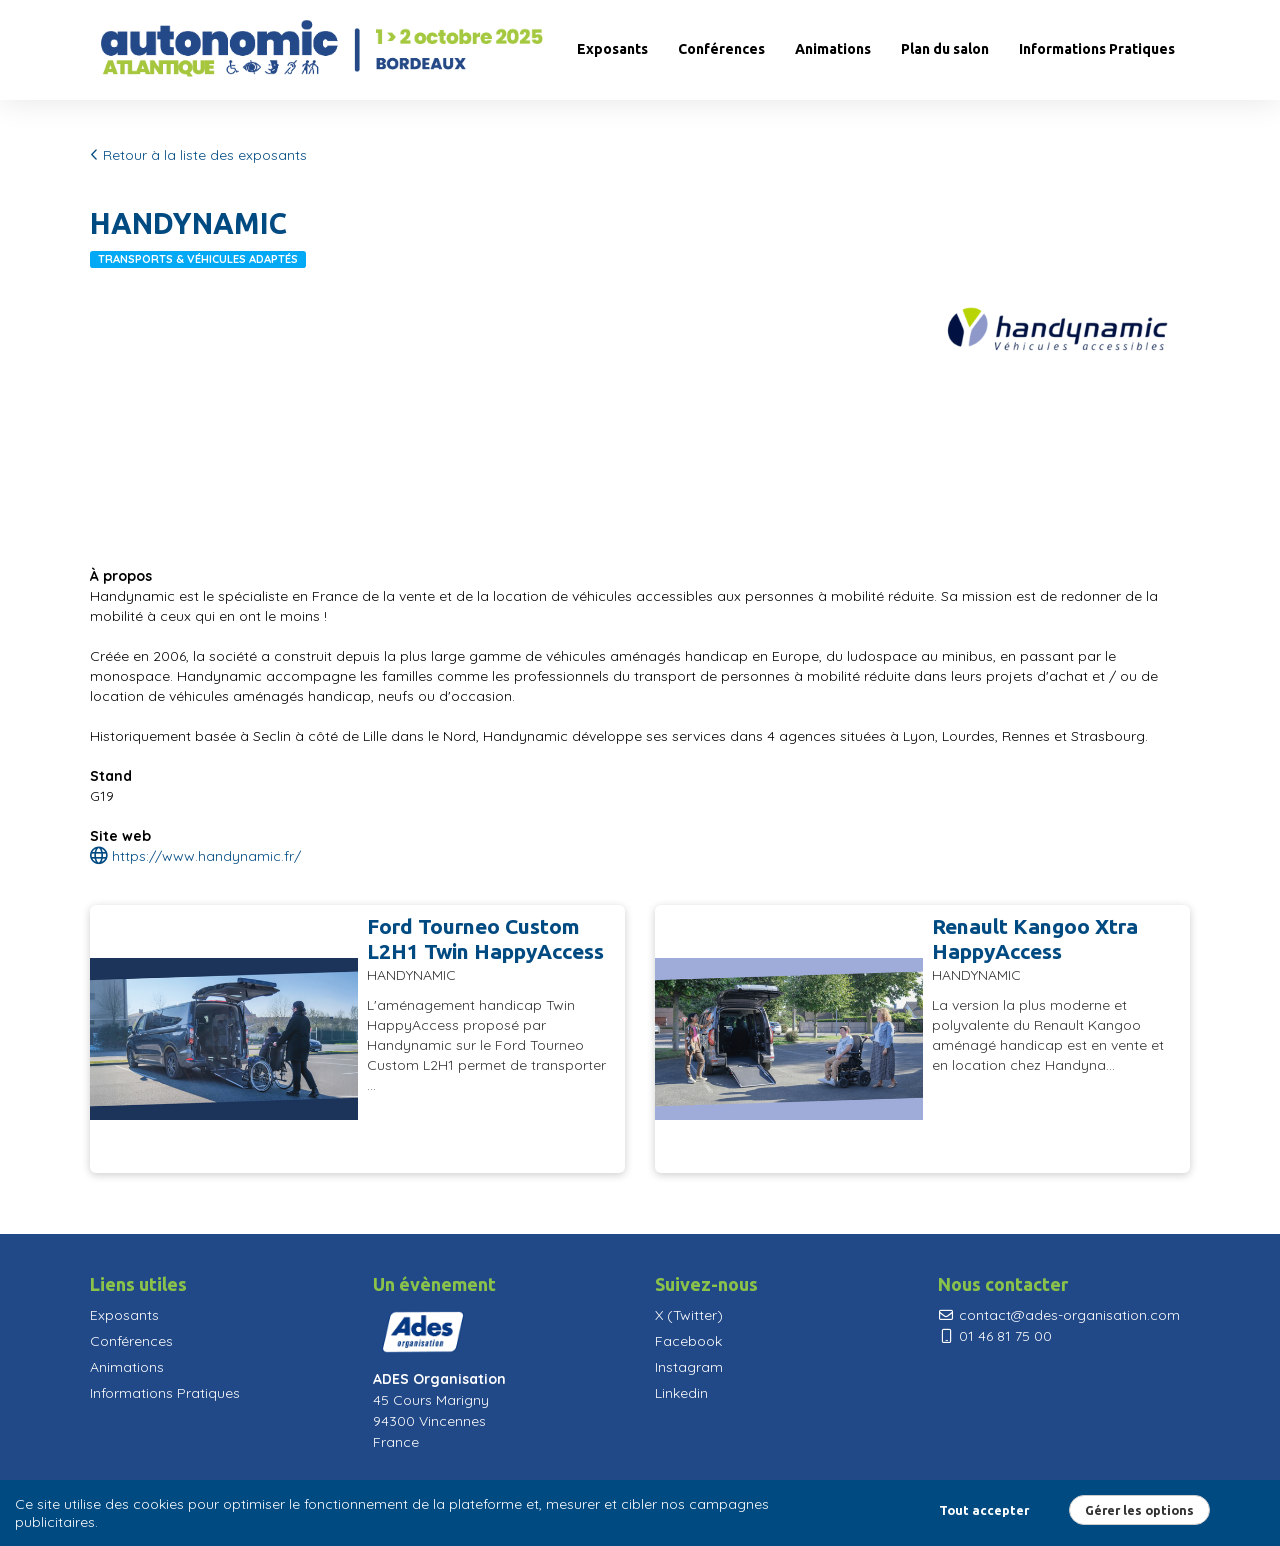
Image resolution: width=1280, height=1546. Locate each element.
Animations (833, 49)
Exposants (612, 49)
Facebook (688, 1341)
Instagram (689, 1367)
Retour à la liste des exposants (198, 155)
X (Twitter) (689, 1315)
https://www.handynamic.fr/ (195, 856)
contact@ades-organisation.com (1059, 1315)
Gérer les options (1139, 1510)
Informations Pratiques (1097, 49)
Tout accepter (984, 1510)
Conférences (721, 49)
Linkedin (681, 1393)
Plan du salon (945, 49)
